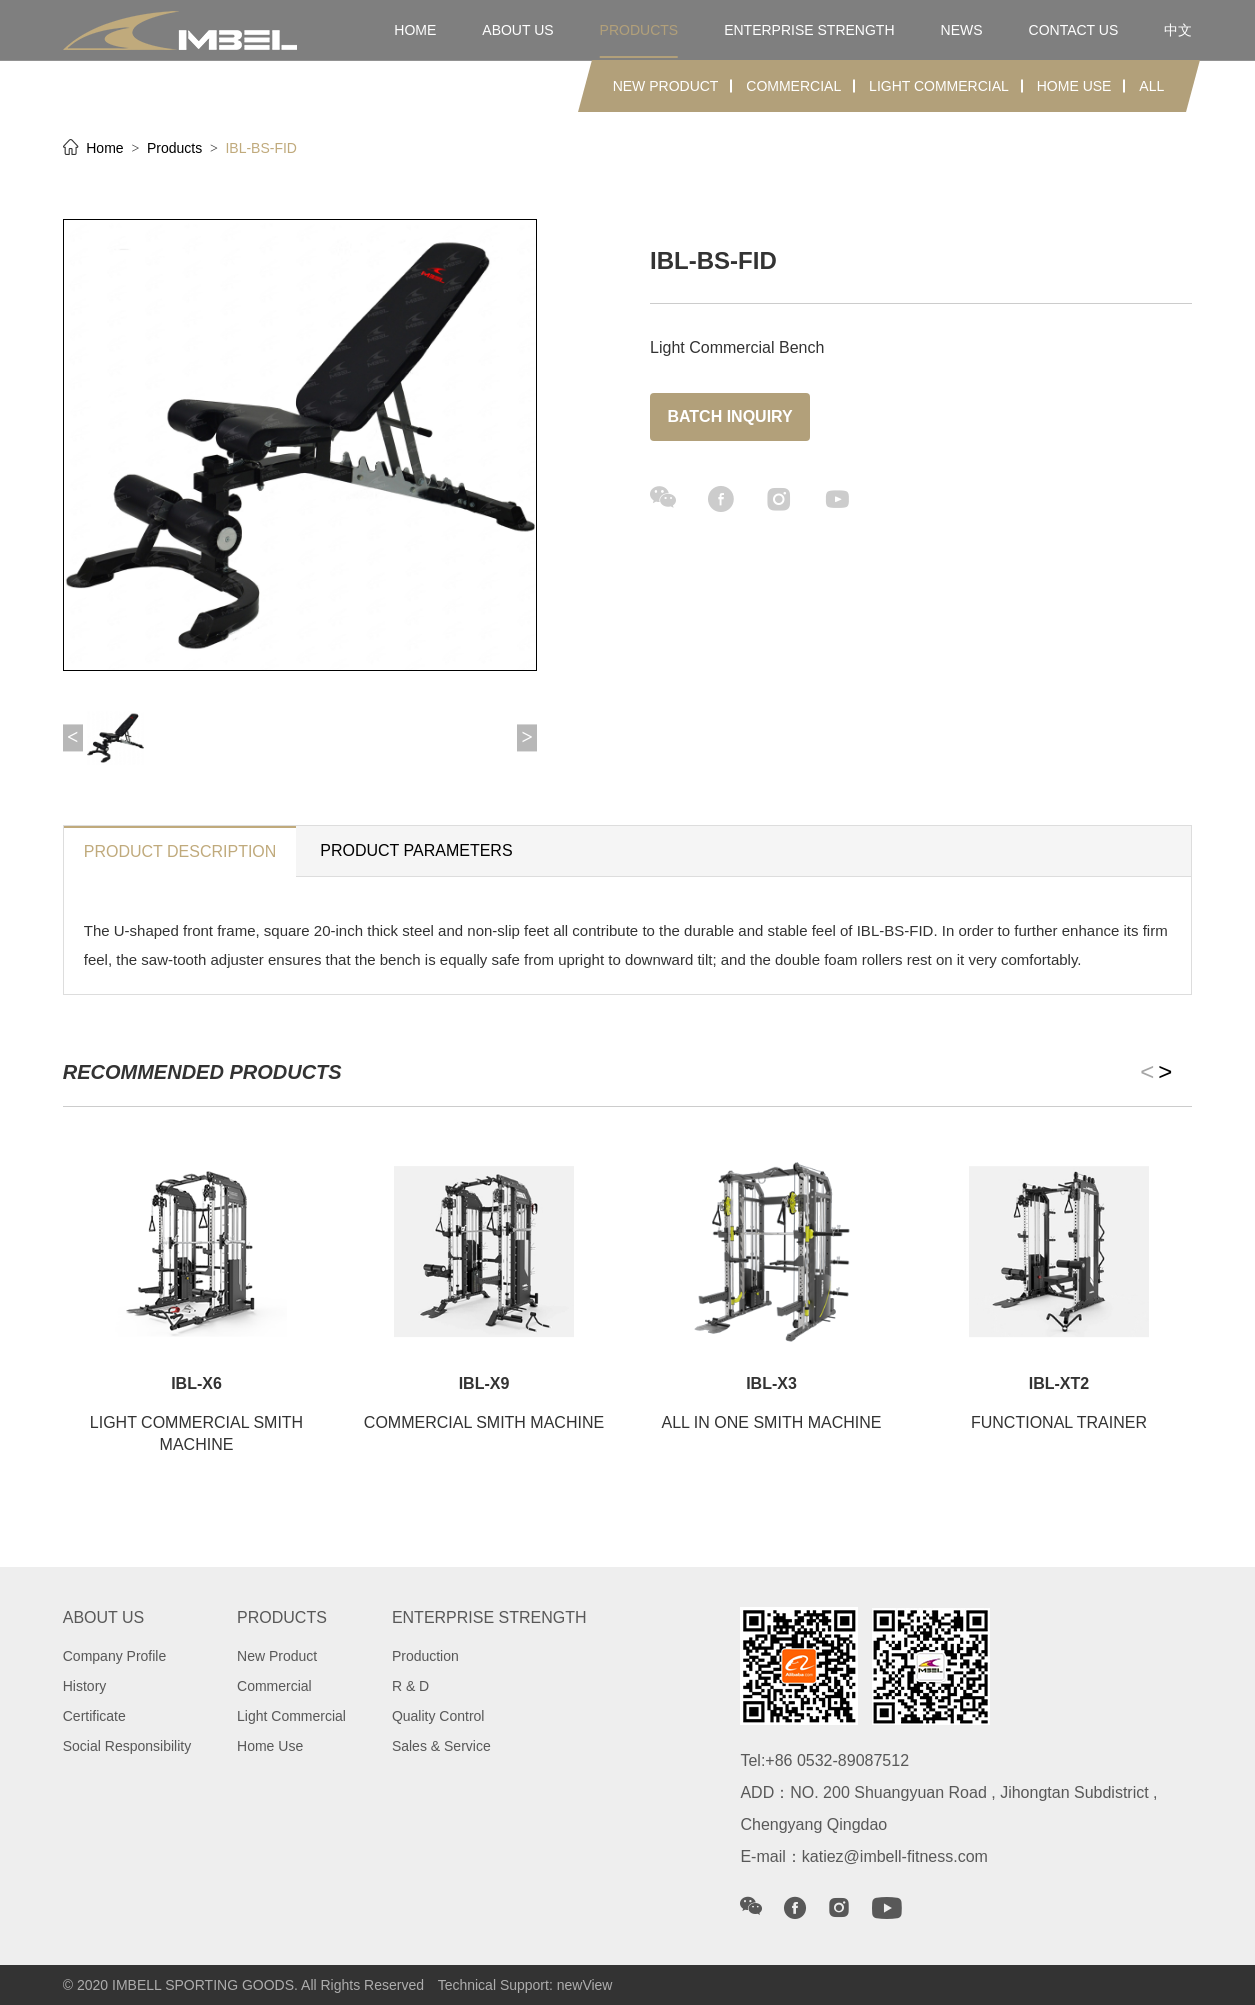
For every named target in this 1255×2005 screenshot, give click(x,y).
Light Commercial (939, 86)
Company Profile (115, 1656)
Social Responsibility (127, 1746)
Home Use (1074, 86)
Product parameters (416, 850)
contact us (1074, 30)
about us (517, 30)
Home (106, 148)
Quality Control (438, 1716)
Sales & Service (441, 1746)
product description (180, 851)
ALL (1151, 86)
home (415, 30)
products (639, 30)
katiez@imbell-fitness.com (895, 1856)
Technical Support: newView (525, 1985)
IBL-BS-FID (261, 148)
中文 (1178, 30)
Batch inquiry (729, 416)
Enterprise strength (809, 30)
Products (176, 148)
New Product (666, 86)
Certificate (94, 1716)
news (962, 30)
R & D (410, 1686)
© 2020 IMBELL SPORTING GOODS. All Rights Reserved (243, 1985)
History (85, 1686)
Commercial (793, 86)
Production (425, 1656)
